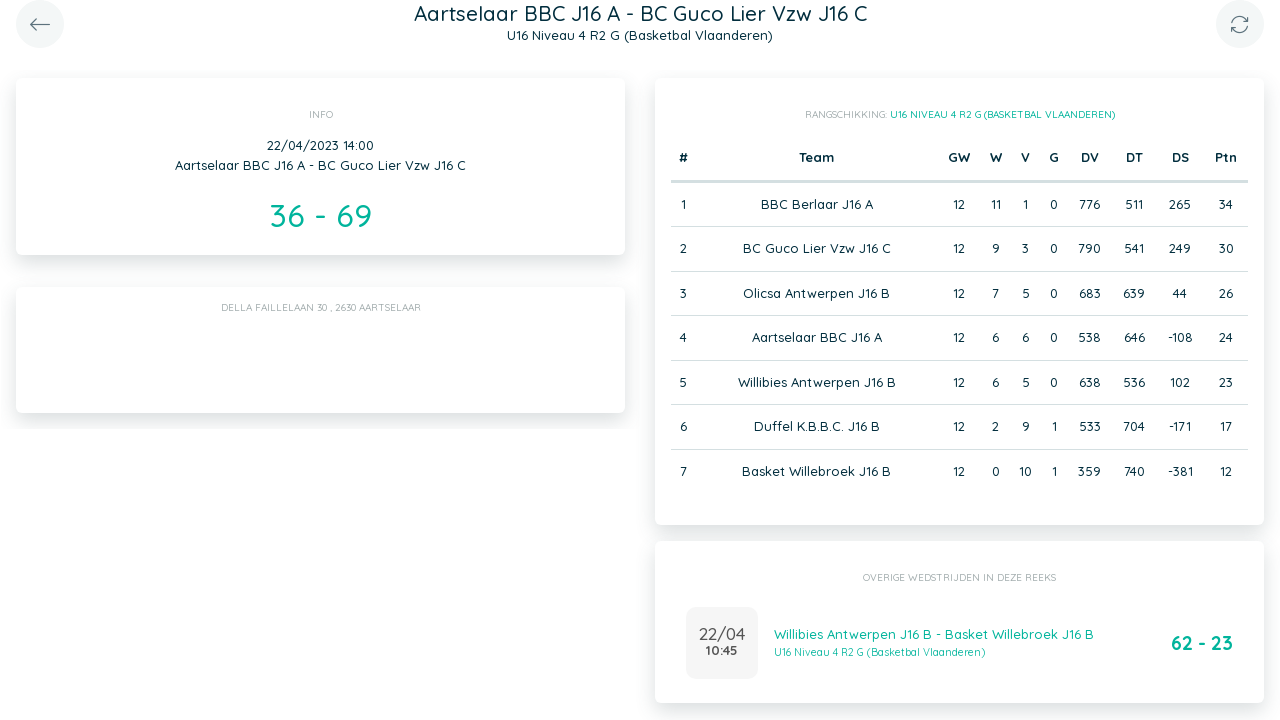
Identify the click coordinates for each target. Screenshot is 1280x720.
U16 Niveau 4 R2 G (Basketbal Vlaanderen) (1002, 114)
